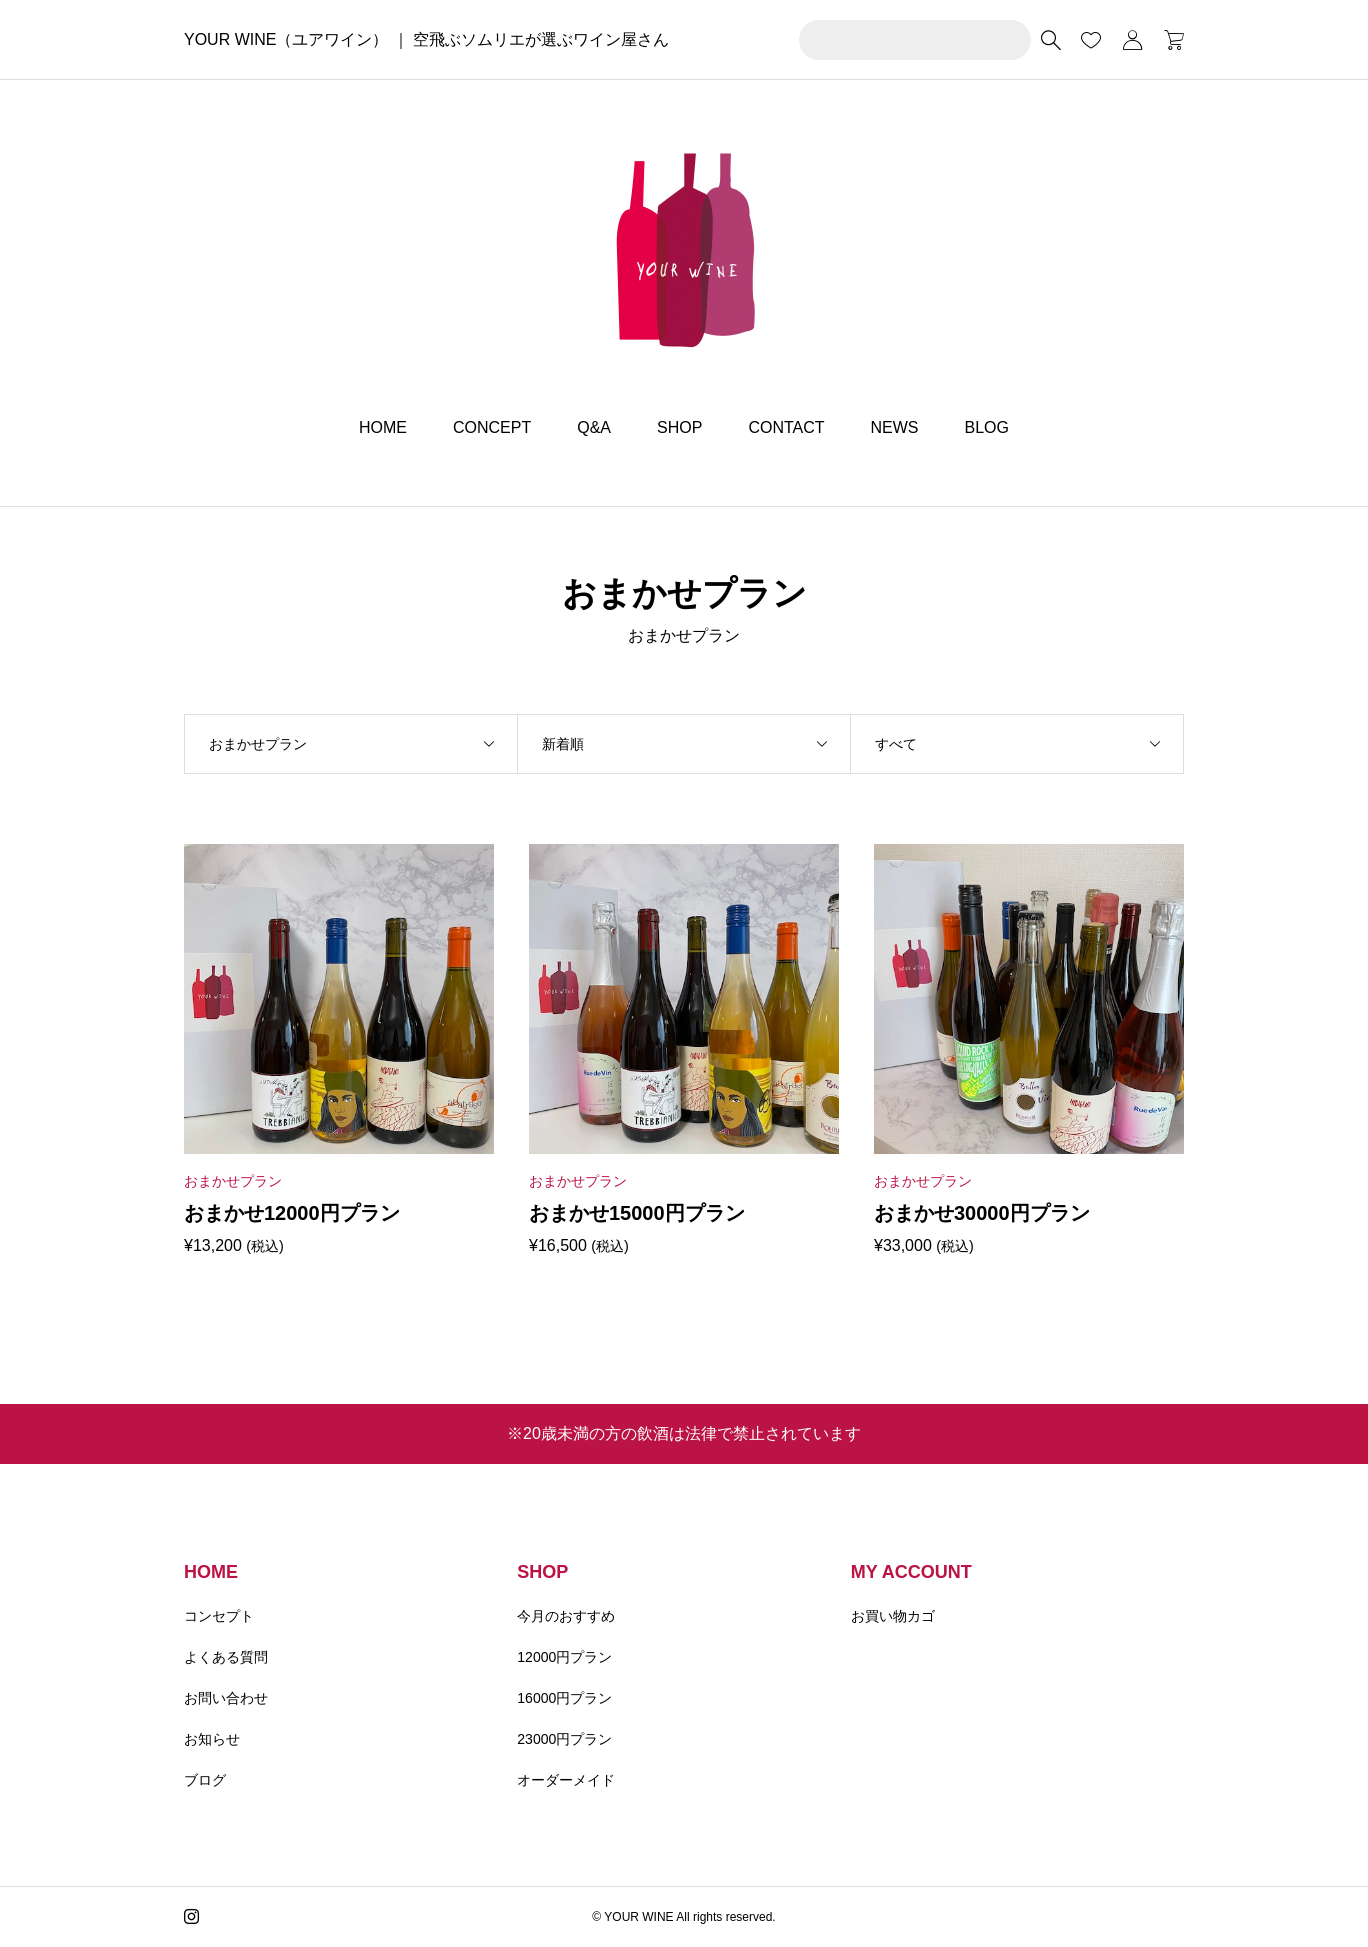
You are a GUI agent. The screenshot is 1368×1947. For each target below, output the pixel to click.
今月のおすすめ (566, 1616)
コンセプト (219, 1616)
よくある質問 (226, 1657)
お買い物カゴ (893, 1616)
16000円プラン (564, 1698)
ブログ (205, 1780)
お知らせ (212, 1739)
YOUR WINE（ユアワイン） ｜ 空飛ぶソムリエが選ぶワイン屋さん (426, 39)
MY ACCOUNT (911, 1572)
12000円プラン (564, 1657)
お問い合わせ (226, 1698)
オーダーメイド (566, 1780)
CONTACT (786, 427)
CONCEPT (492, 427)
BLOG (987, 427)
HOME (383, 427)
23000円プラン (564, 1739)
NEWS (895, 427)
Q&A (594, 427)
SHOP (679, 427)
